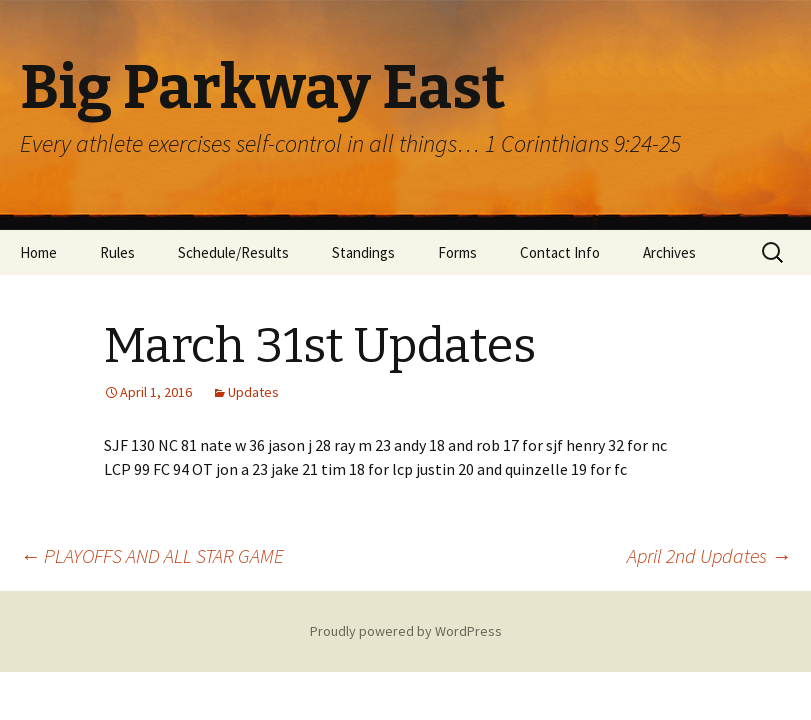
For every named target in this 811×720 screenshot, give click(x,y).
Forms (457, 252)
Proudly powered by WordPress (406, 631)
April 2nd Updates (709, 555)
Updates (253, 392)
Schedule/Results (233, 252)
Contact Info (560, 252)
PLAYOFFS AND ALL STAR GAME (152, 555)
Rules (117, 252)
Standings (363, 252)
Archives (669, 252)
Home (38, 252)
